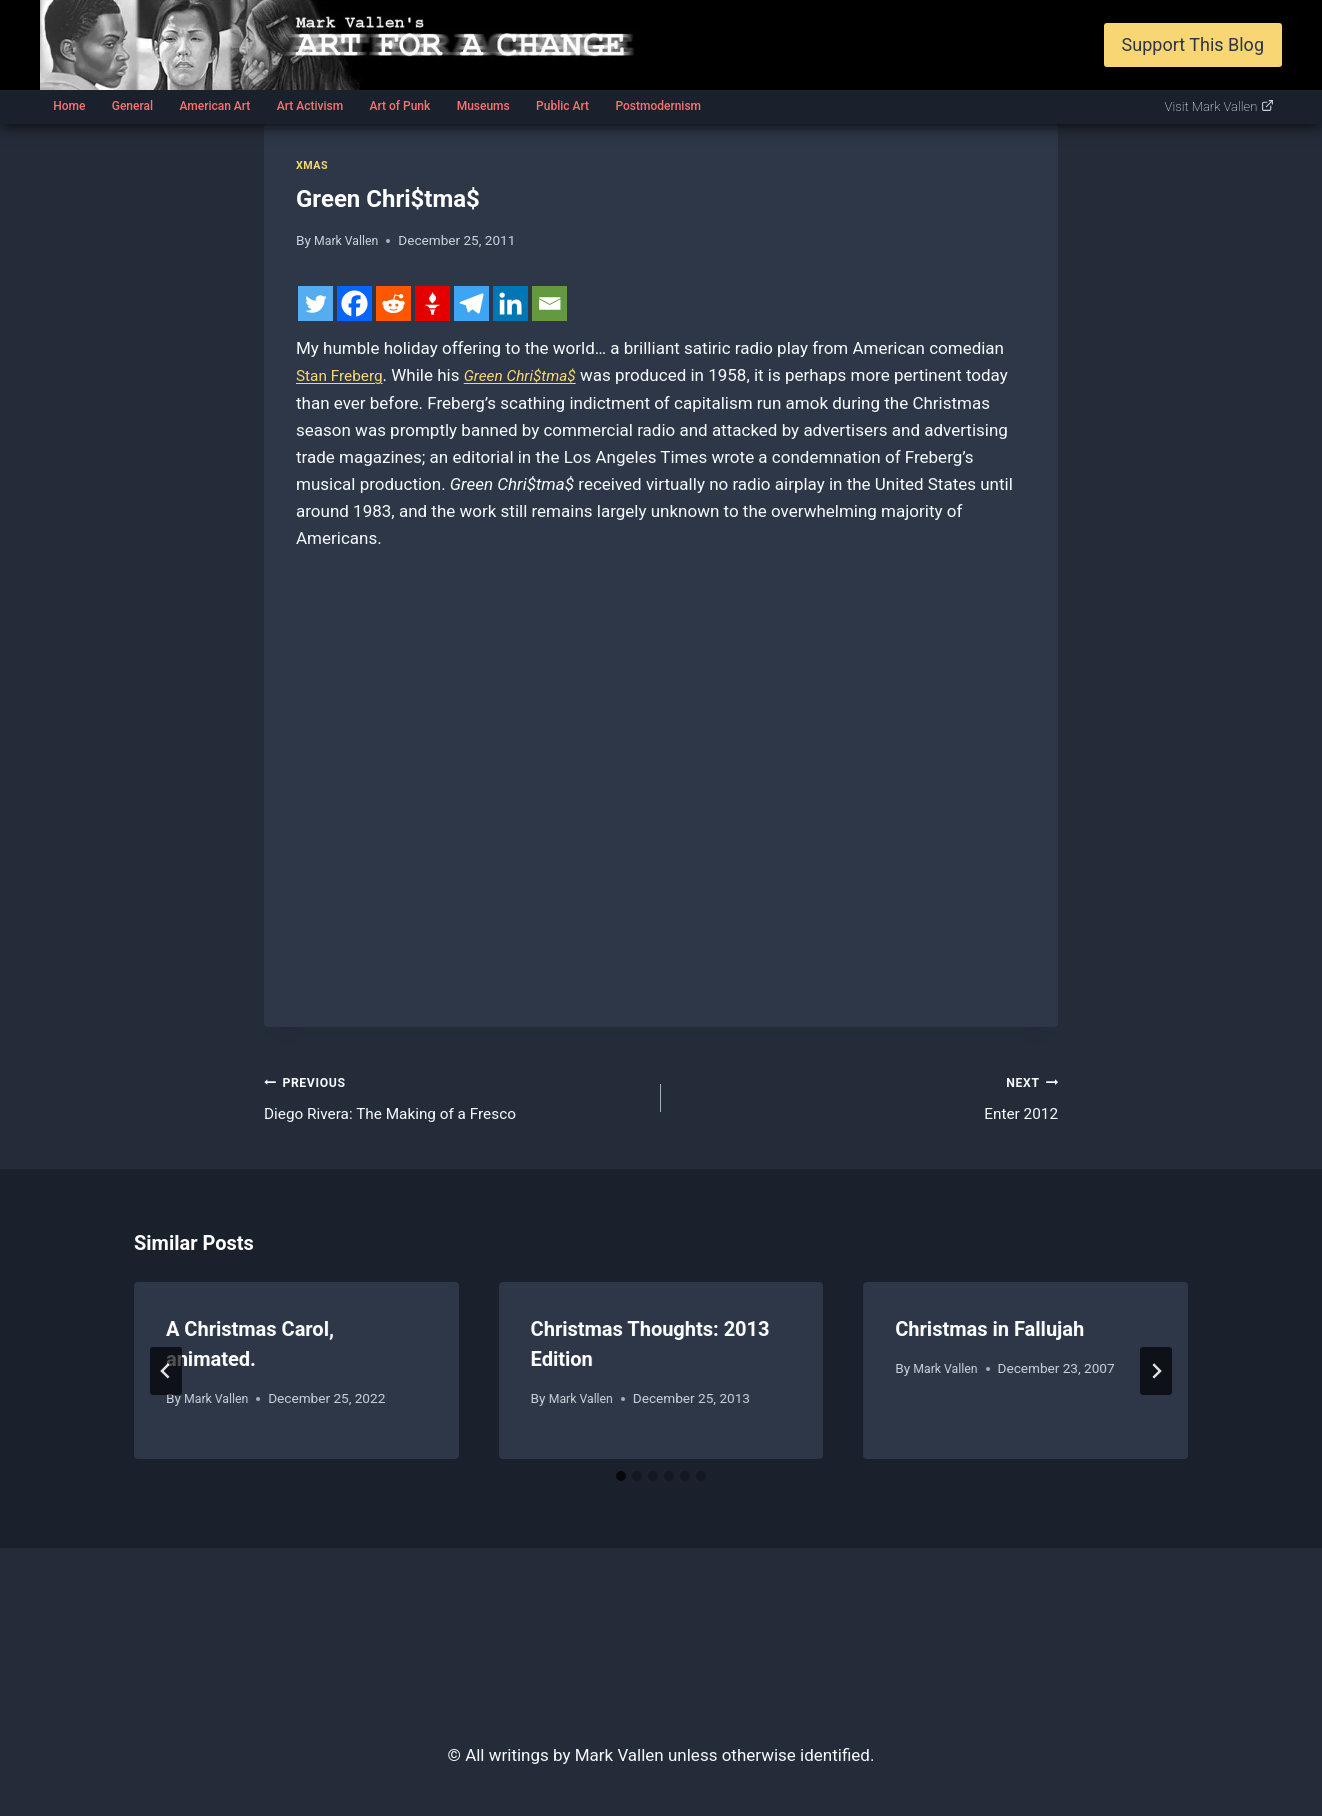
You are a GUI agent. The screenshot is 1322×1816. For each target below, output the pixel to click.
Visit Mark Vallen (1220, 106)
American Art (214, 106)
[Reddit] (393, 303)
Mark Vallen (349, 240)
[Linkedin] (510, 303)
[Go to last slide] (166, 1377)
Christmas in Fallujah (989, 1336)
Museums (483, 106)
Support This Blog (1193, 44)
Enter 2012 (868, 1099)
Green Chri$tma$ (535, 375)
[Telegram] (471, 303)
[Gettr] (432, 303)
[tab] (621, 1482)
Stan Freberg (344, 375)
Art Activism (310, 106)
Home (69, 106)
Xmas (314, 165)
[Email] (549, 303)
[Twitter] (315, 303)
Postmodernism (658, 106)
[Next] (1156, 1377)
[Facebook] (354, 303)
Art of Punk (399, 106)
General (132, 106)
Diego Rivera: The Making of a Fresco (454, 1099)
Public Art (562, 106)
